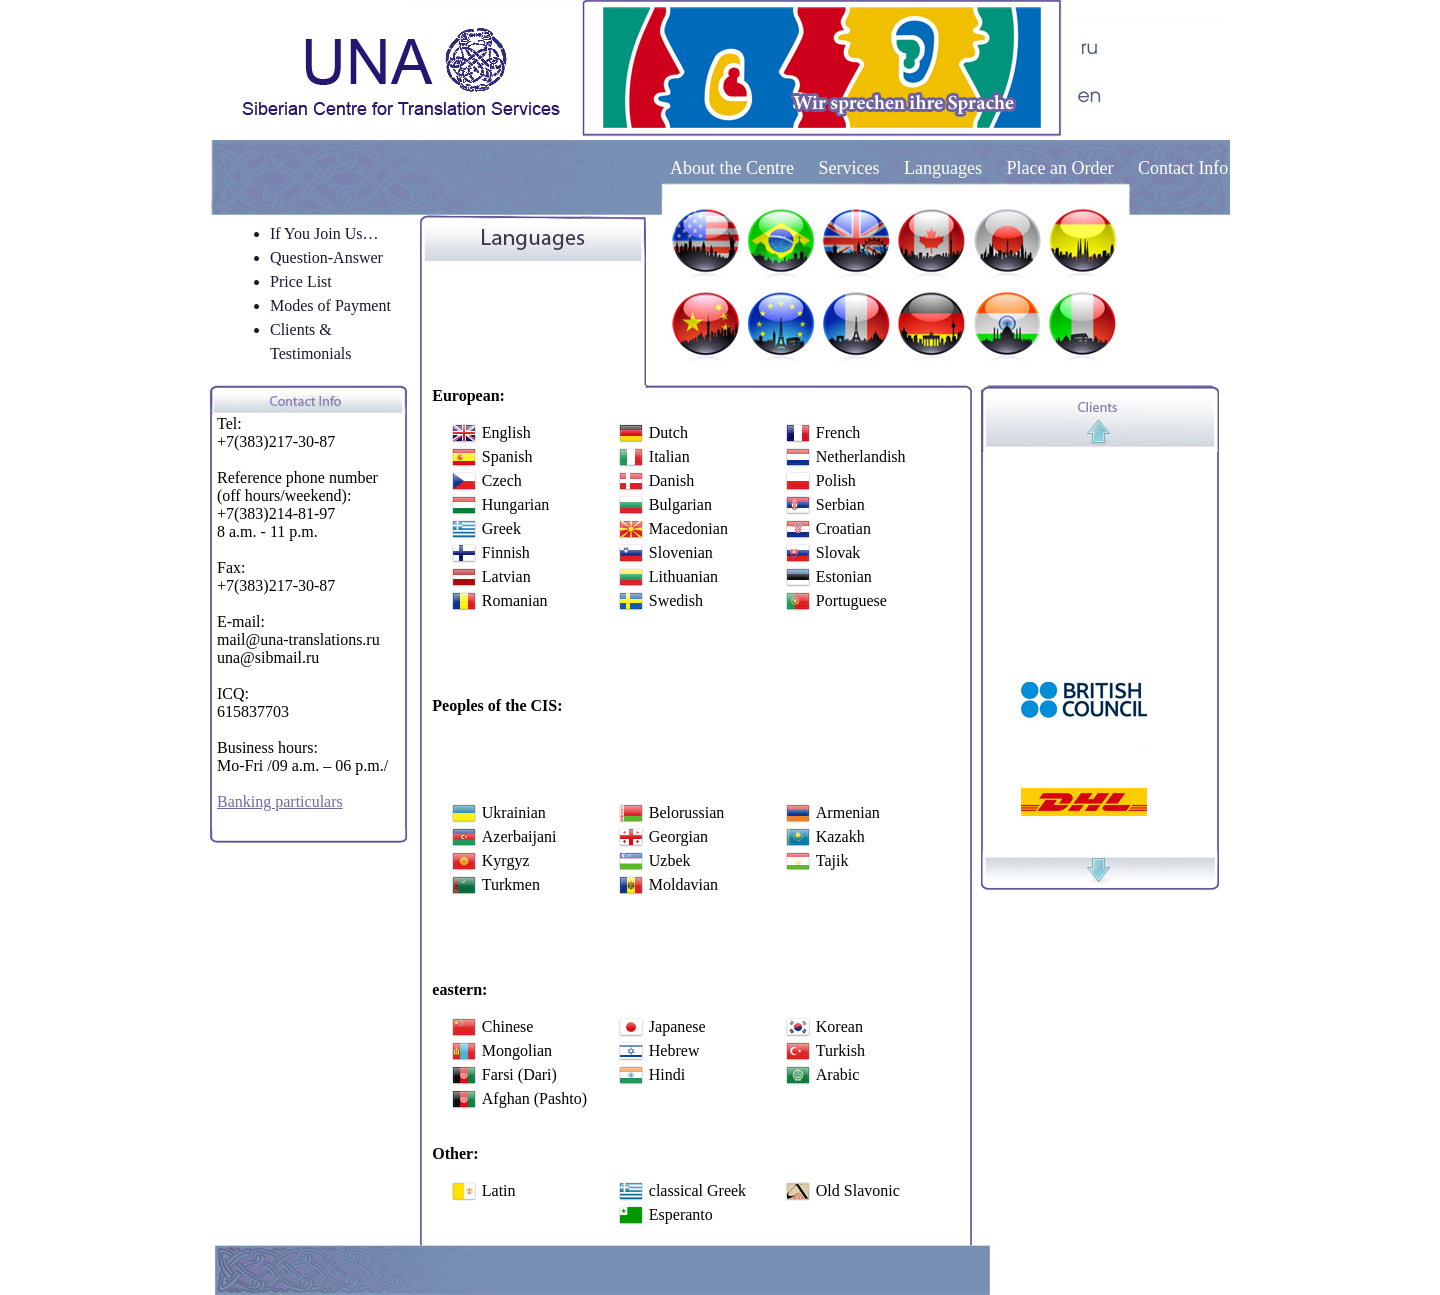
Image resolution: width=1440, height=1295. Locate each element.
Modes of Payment (330, 305)
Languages (943, 168)
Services (848, 168)
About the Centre (734, 168)
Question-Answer (326, 257)
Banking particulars (280, 801)
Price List (301, 281)
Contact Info (1183, 168)
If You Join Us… (324, 233)
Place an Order (1059, 168)
